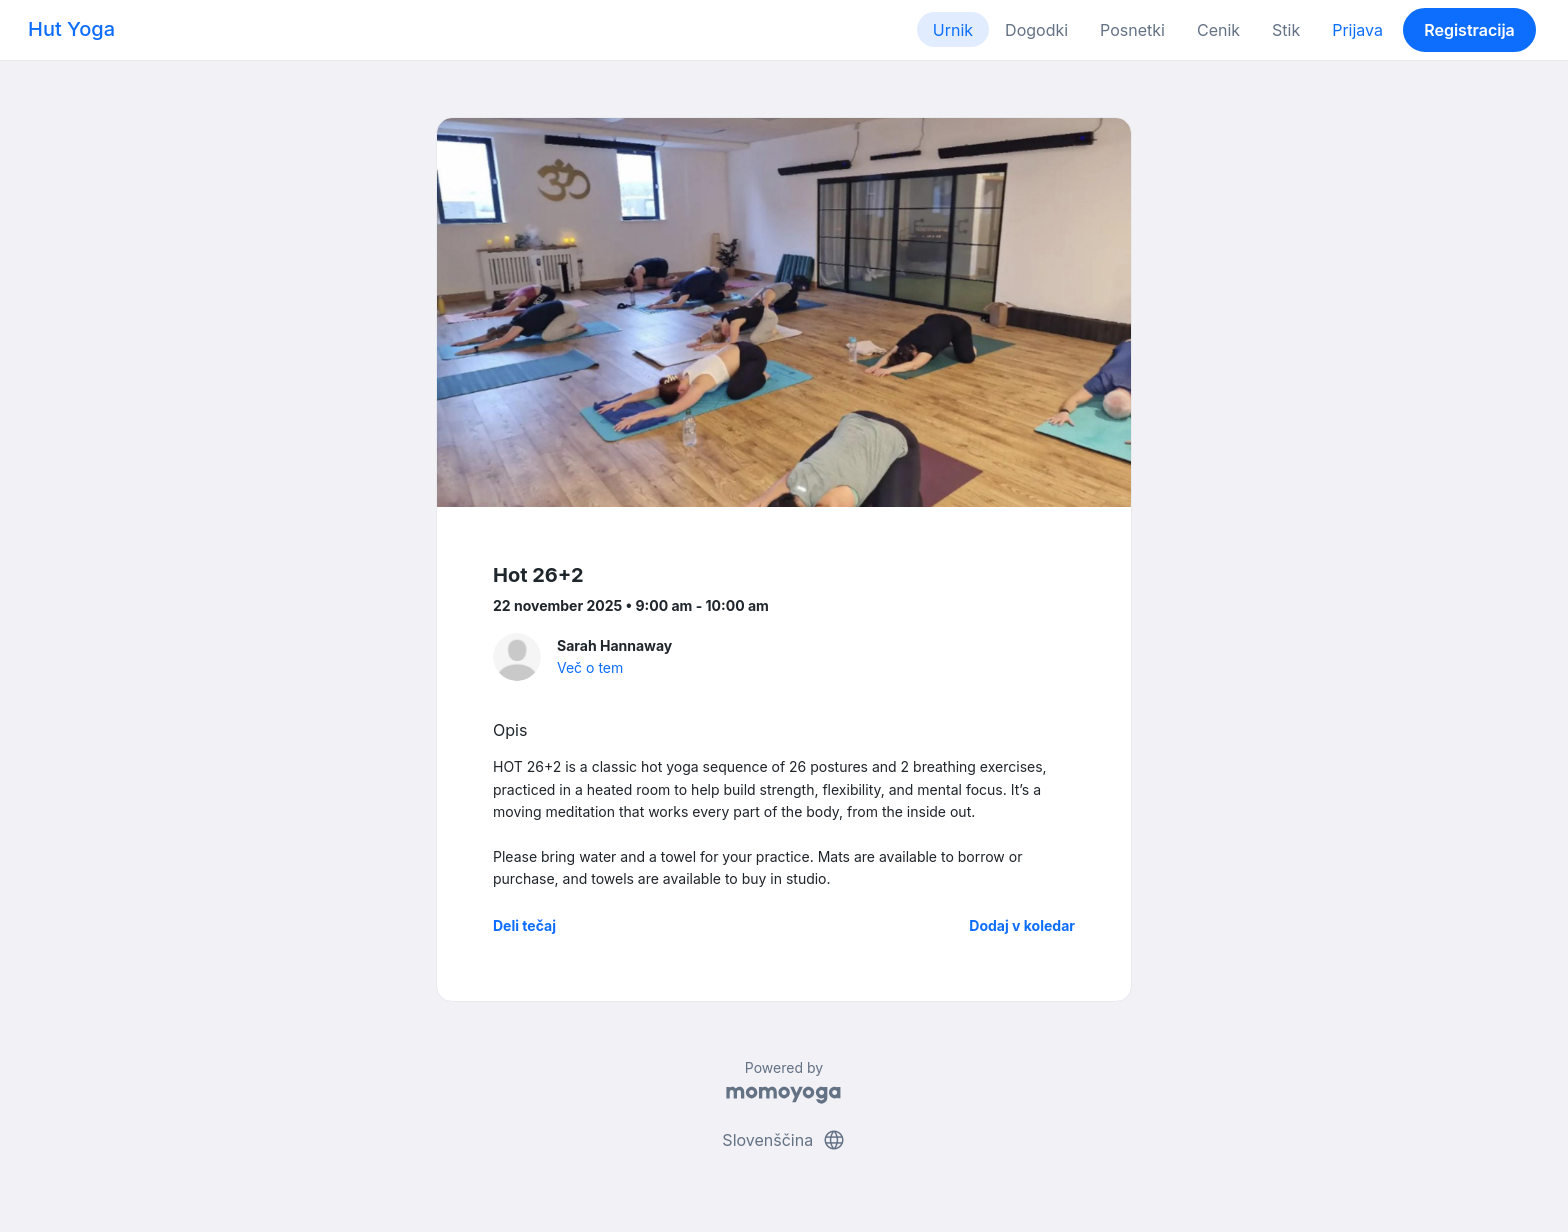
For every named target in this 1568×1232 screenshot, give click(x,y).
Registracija (1469, 30)
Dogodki (1036, 30)
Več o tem (590, 667)
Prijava (1357, 30)
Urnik (953, 30)
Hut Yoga (71, 29)
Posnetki (1132, 30)
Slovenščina (783, 1140)
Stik (1286, 30)
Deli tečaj (524, 925)
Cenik (1218, 30)
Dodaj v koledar (1022, 925)
